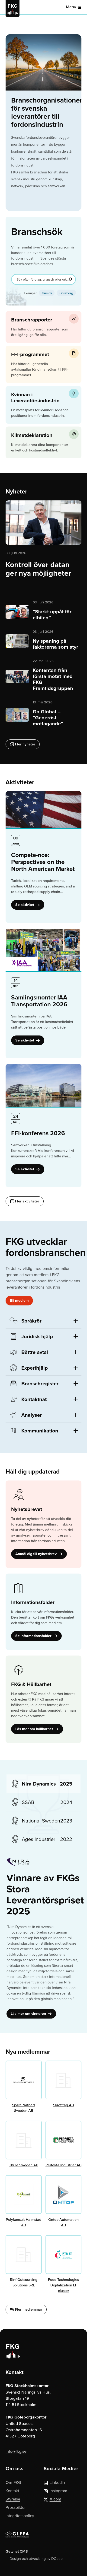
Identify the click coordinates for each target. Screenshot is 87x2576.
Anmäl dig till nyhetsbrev (39, 1553)
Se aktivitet (27, 904)
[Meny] (73, 7)
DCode (57, 2558)
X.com (52, 2499)
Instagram (55, 2491)
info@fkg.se (16, 2451)
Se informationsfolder (36, 1635)
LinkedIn (54, 2482)
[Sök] (70, 279)
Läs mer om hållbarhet (37, 1728)
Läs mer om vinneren (31, 2013)
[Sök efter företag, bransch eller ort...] (43, 279)
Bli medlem (19, 1300)
